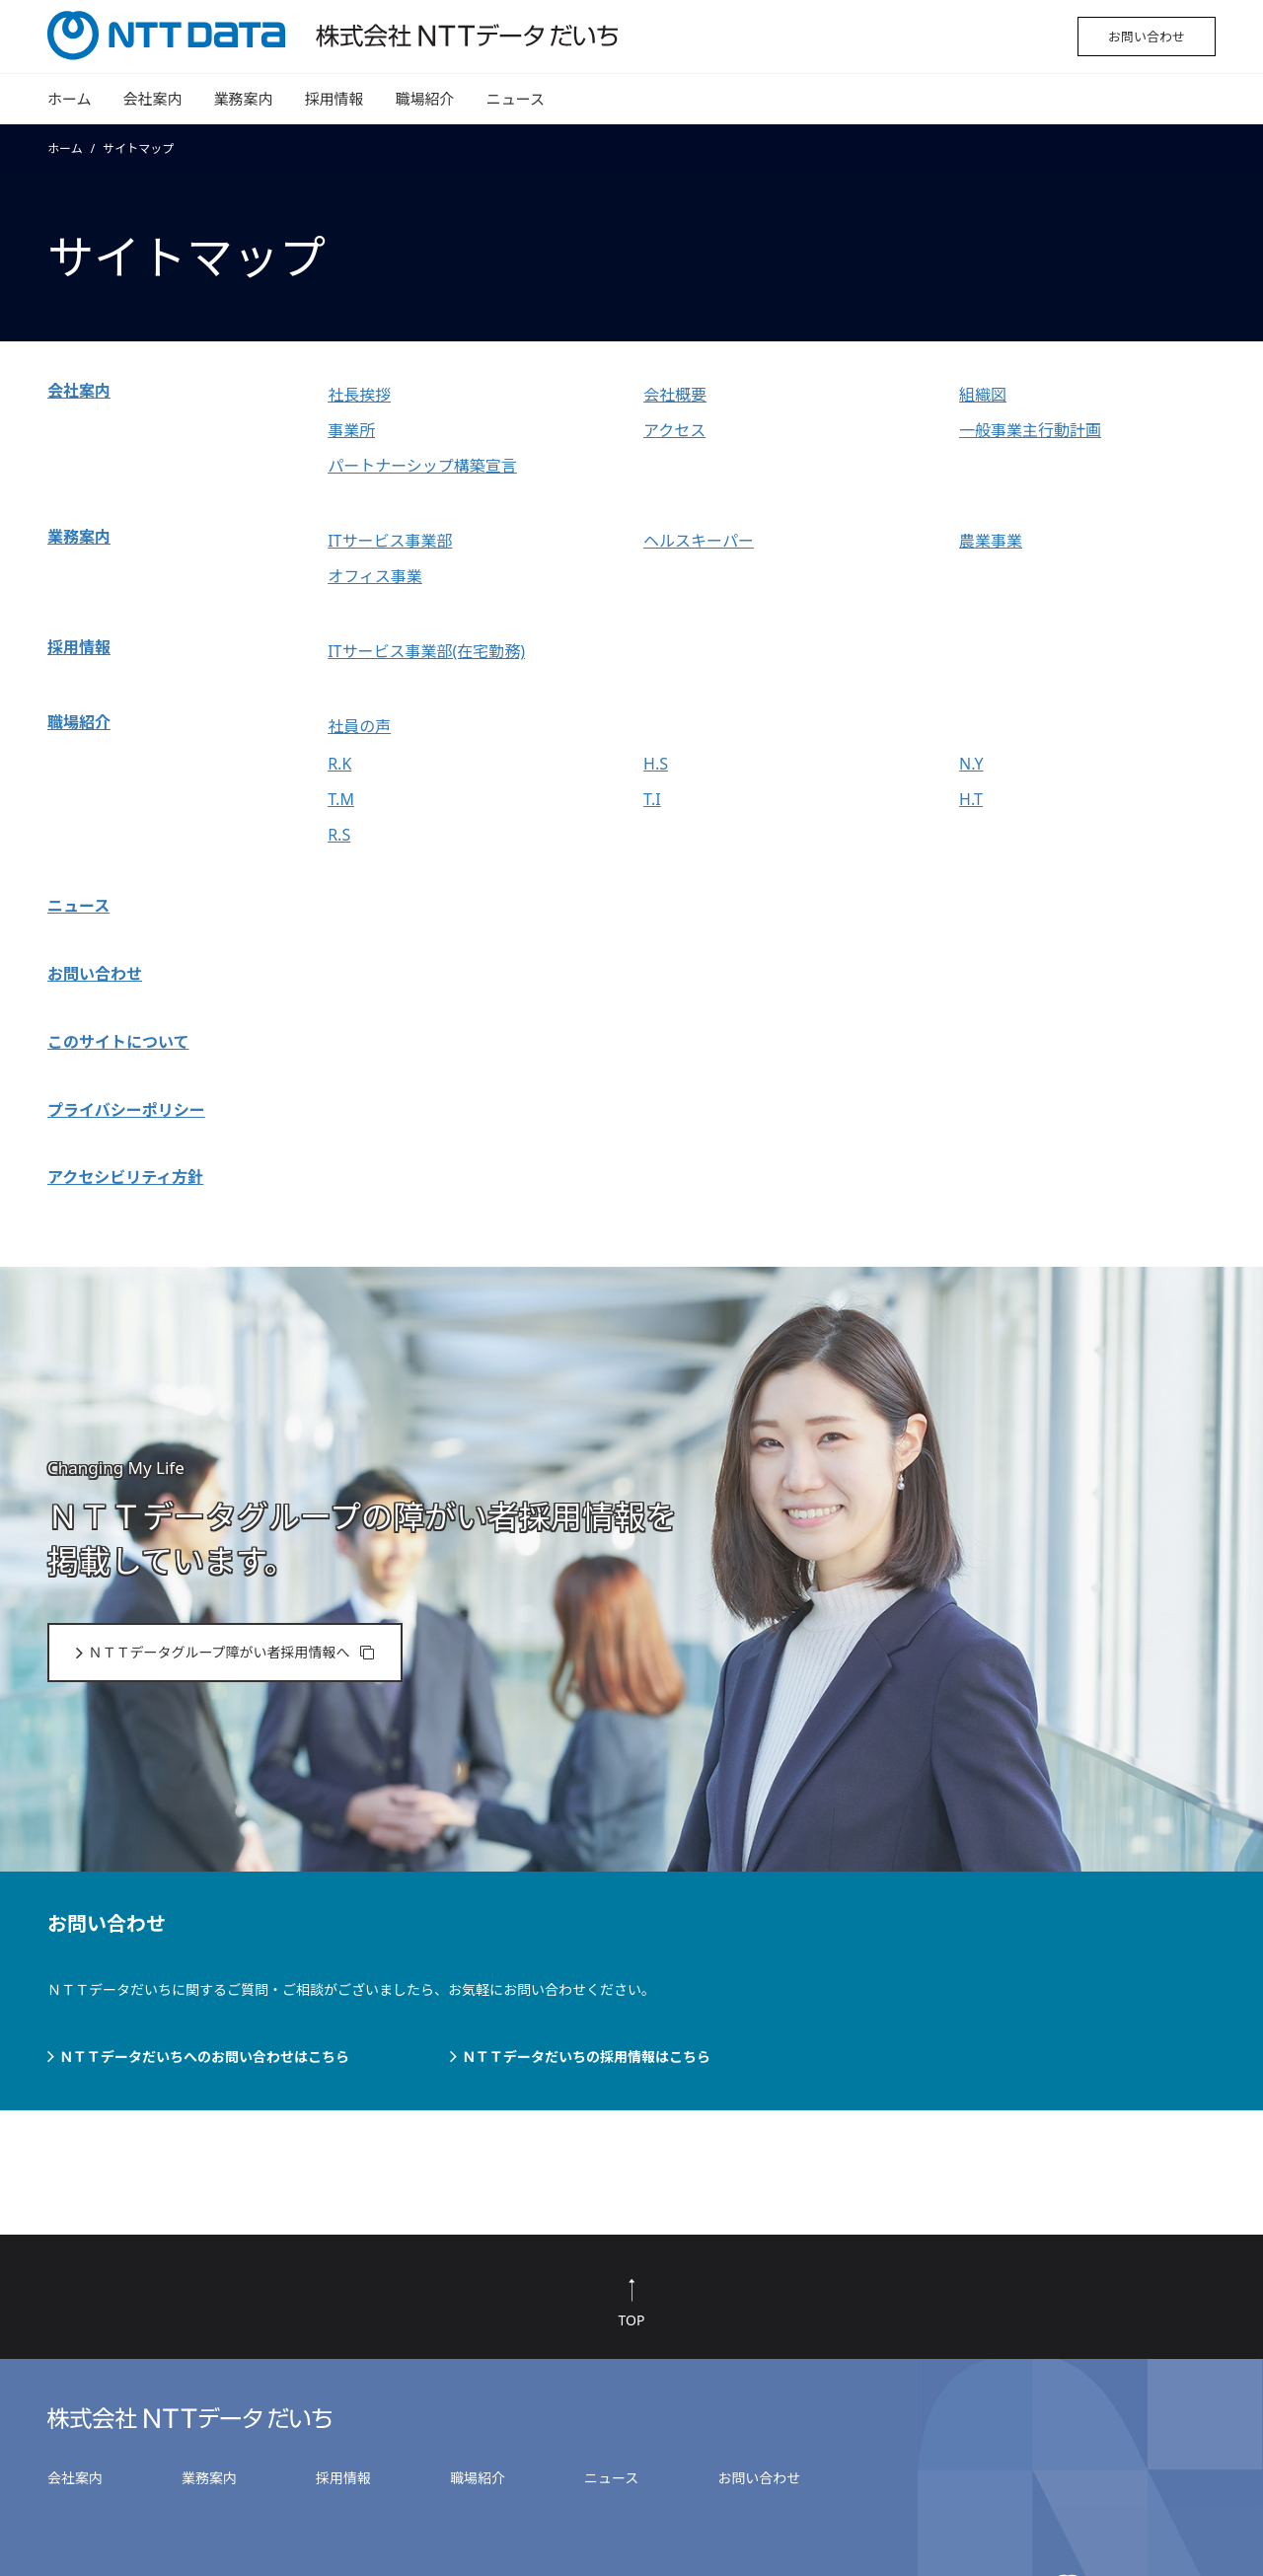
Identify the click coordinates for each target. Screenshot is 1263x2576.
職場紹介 (425, 99)
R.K (339, 763)
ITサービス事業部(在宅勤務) (426, 651)
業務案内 (243, 99)
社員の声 (359, 726)
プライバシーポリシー (126, 1110)
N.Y (971, 763)
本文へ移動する (5, 3)
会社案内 (153, 99)
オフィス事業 (375, 576)
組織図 (982, 394)
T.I (652, 799)
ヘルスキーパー (698, 541)
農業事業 (990, 541)
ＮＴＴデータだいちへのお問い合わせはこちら (204, 2056)
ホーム (69, 99)
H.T (971, 799)
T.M (341, 799)
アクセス (674, 430)
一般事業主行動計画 (1030, 430)
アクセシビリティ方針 (125, 1177)
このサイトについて (118, 1042)
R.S (339, 835)
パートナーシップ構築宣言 (422, 466)
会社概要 (674, 394)
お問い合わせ (1146, 36)
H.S (655, 763)
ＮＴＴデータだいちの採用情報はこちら (586, 2056)
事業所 (351, 430)
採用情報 (334, 99)
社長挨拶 (359, 394)
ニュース (515, 99)
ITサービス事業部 (390, 541)
